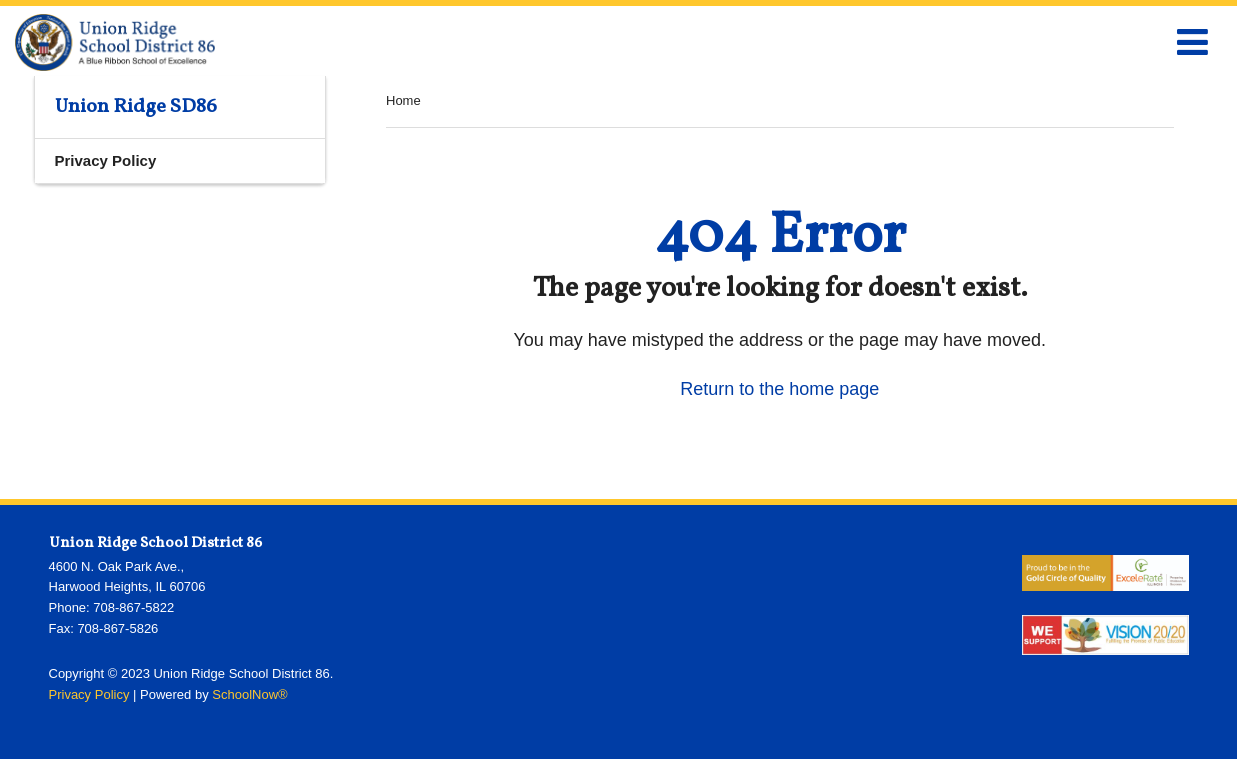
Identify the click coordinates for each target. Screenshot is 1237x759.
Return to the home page (779, 389)
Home (403, 100)
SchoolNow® (249, 694)
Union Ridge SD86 (136, 107)
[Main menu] (1192, 41)
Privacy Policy (106, 160)
